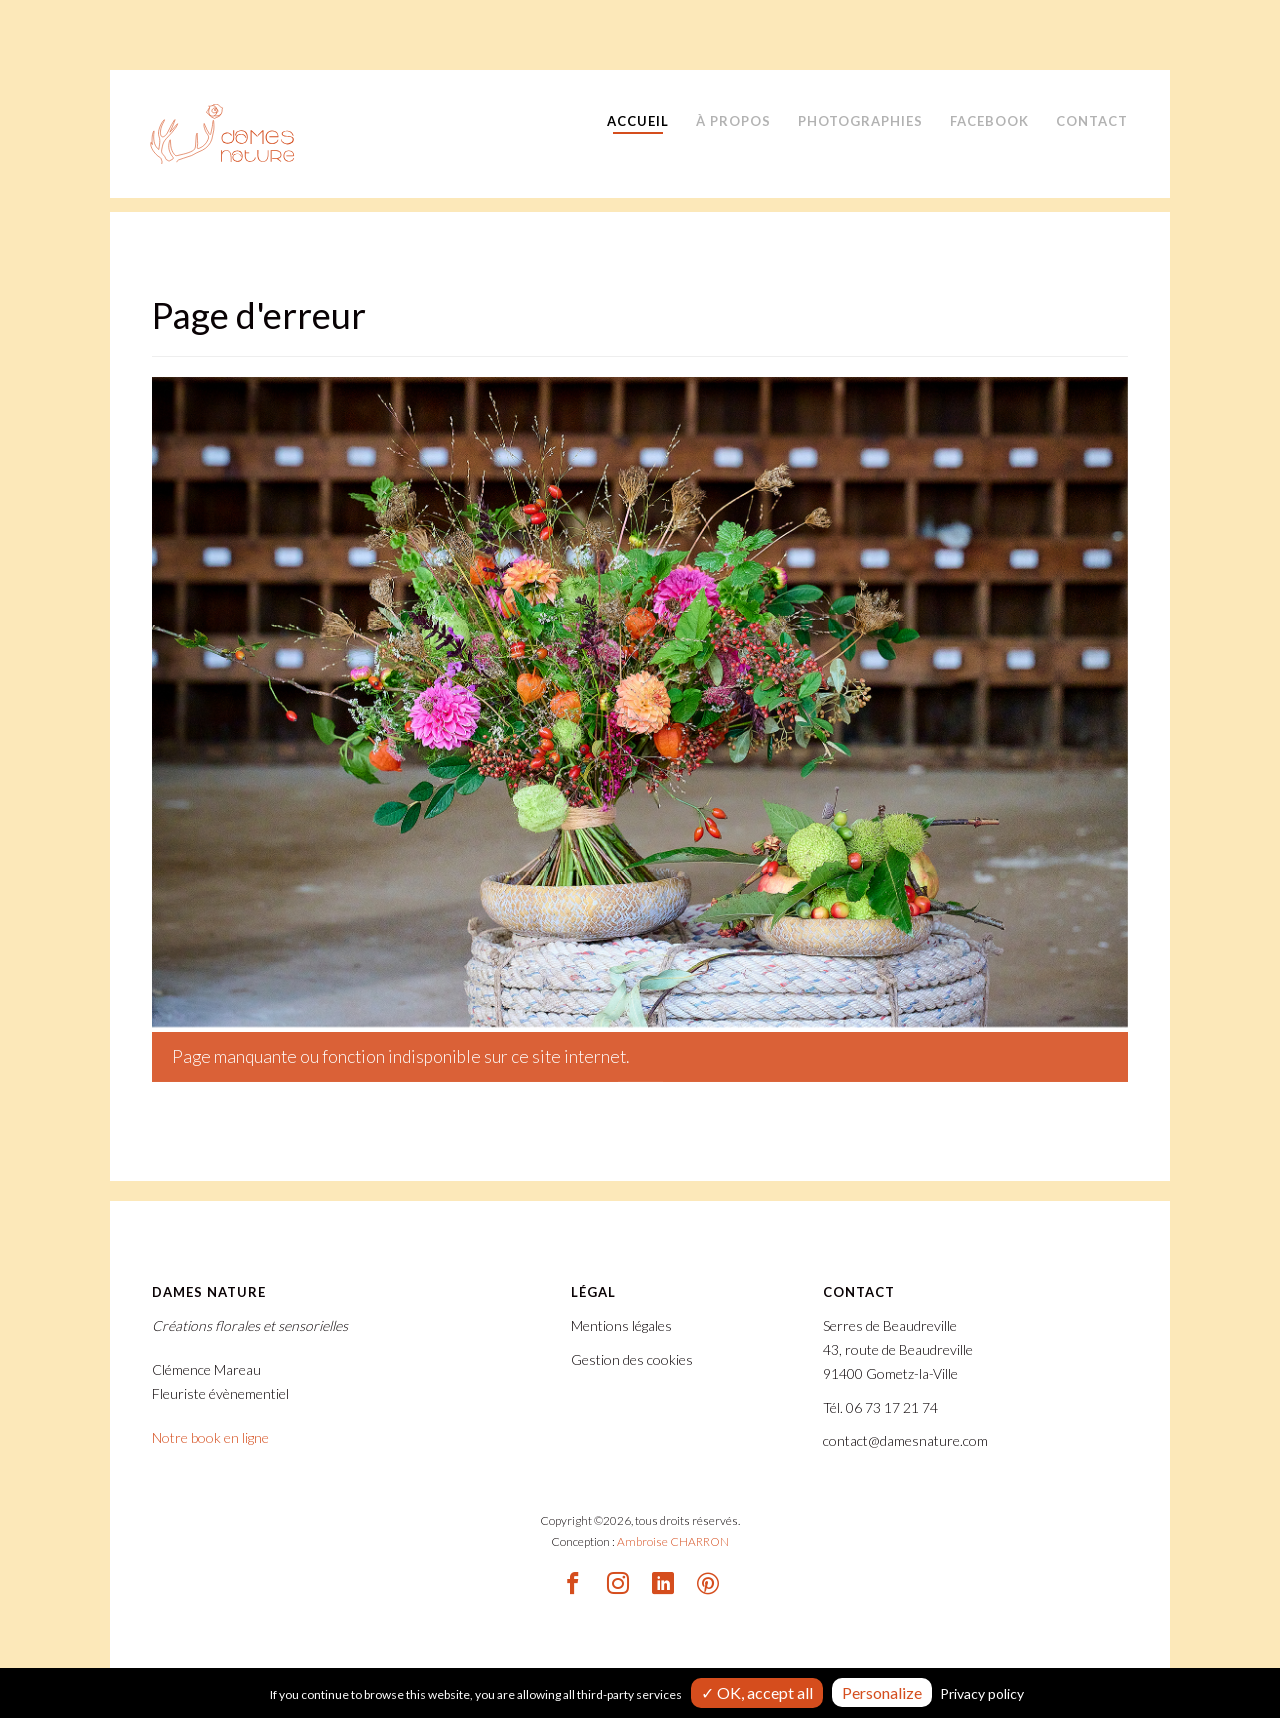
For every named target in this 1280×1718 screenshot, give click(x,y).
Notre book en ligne (210, 1437)
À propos (733, 121)
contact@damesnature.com (905, 1440)
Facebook (989, 121)
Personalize (882, 1692)
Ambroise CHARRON (673, 1541)
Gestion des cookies (632, 1359)
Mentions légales (621, 1325)
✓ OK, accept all (757, 1692)
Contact (1092, 121)
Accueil (638, 121)
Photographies (860, 121)
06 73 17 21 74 (892, 1407)
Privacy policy (982, 1693)
